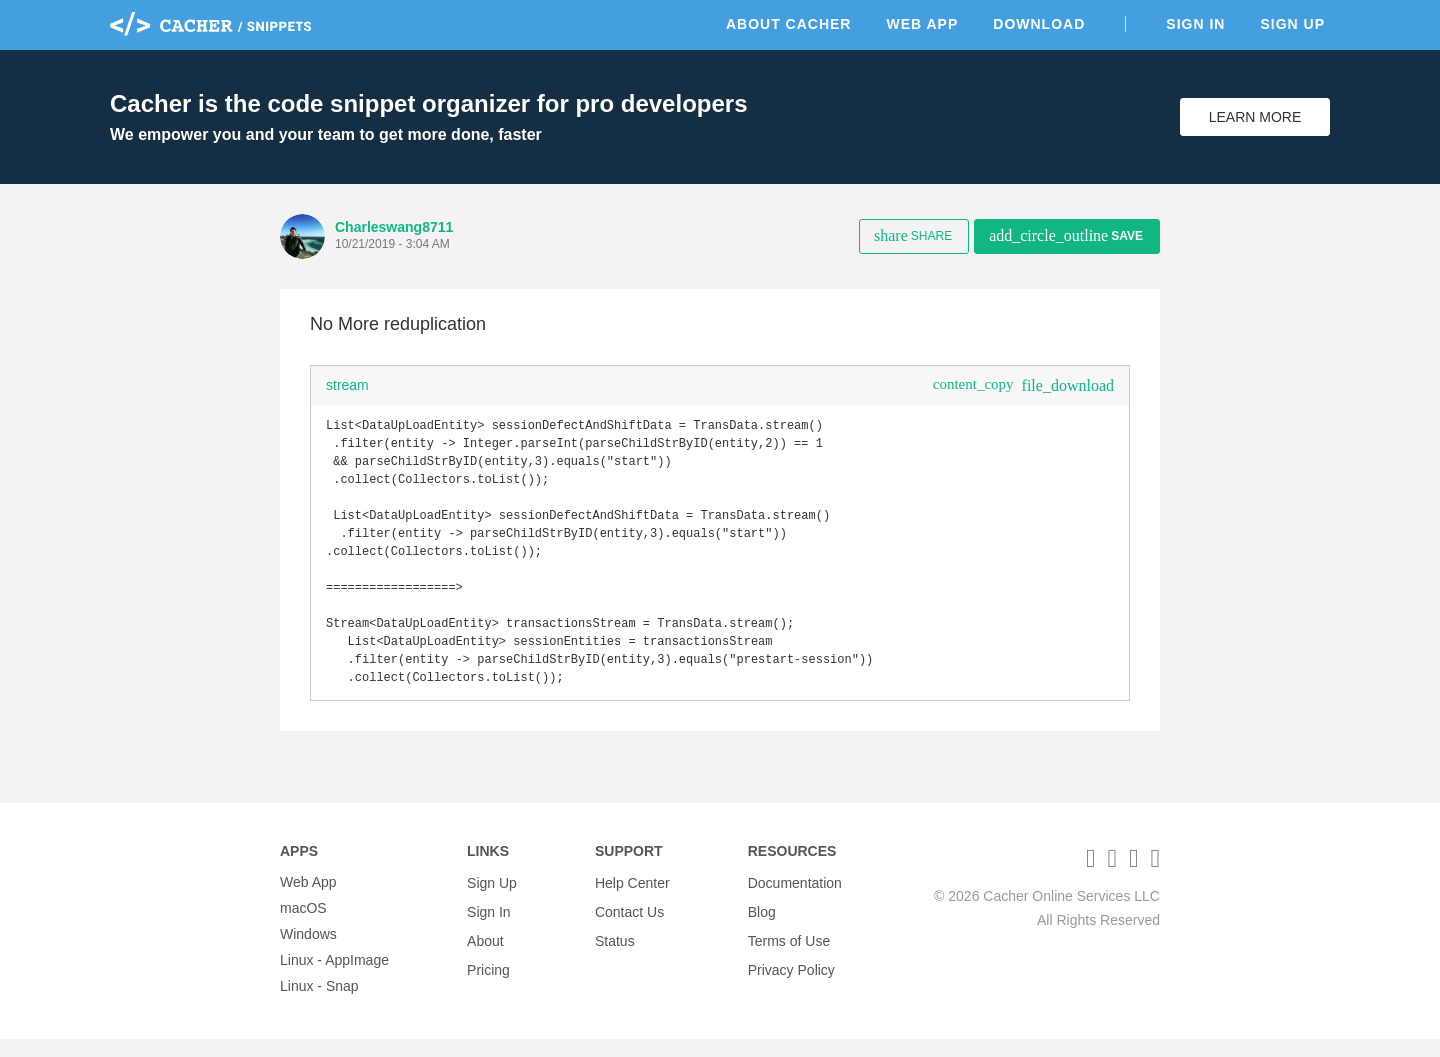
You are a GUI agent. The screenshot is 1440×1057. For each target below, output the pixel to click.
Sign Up (1292, 24)
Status (615, 952)
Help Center (632, 900)
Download (1039, 24)
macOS (303, 926)
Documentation (795, 900)
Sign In (1195, 24)
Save (1066, 235)
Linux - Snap (319, 1004)
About (485, 952)
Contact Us (629, 926)
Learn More (1255, 117)
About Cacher (789, 24)
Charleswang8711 (394, 227)
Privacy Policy (791, 978)
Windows (308, 952)
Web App (922, 24)
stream (347, 385)
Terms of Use (789, 952)
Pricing (488, 978)
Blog (762, 926)
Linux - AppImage (334, 978)
